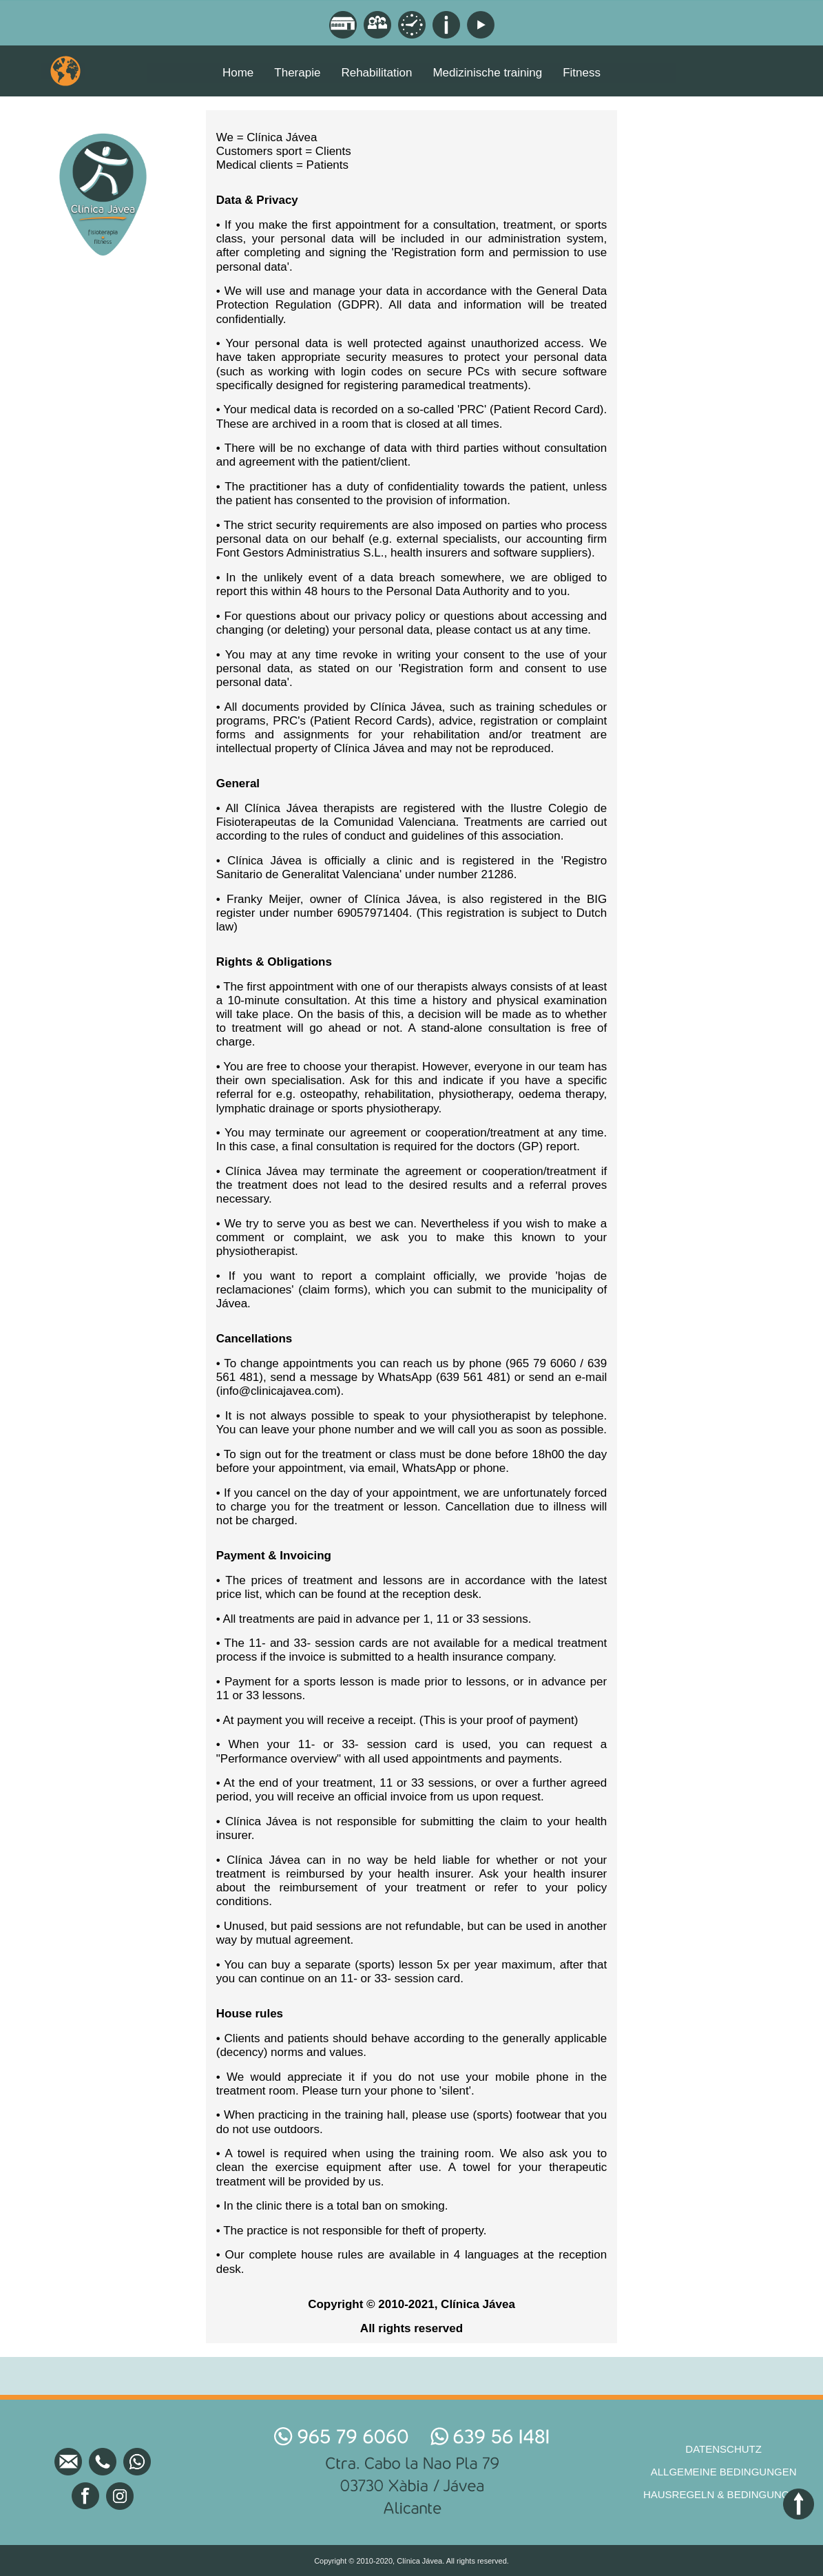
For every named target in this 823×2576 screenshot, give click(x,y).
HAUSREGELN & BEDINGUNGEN (723, 2494)
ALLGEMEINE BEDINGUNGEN (724, 2472)
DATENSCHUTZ (723, 2449)
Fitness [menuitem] (582, 72)
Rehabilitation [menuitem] (376, 72)
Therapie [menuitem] (297, 72)
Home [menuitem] (237, 72)
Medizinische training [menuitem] (487, 72)
